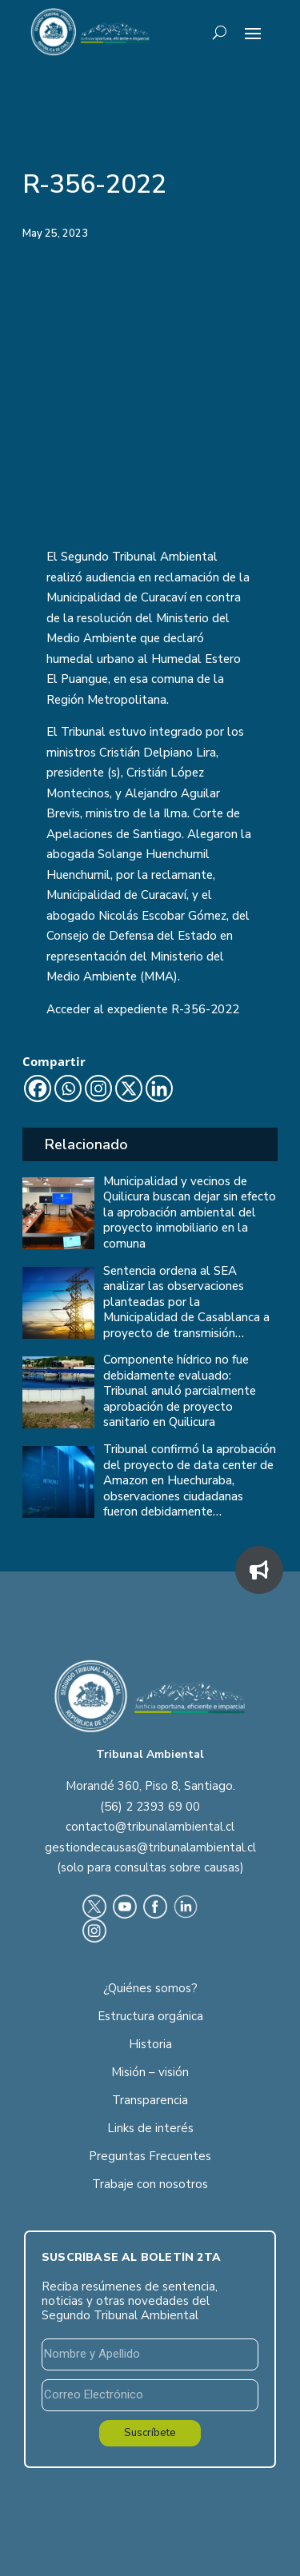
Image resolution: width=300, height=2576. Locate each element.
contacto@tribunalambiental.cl (150, 1827)
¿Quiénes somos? (150, 1988)
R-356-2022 (205, 1009)
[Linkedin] (159, 1088)
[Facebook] (37, 1088)
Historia (150, 2044)
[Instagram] (98, 1088)
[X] (128, 1088)
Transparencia (150, 2100)
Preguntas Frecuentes (150, 2156)
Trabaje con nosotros (150, 2184)
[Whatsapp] (68, 1088)
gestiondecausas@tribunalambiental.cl (150, 1847)
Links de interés (150, 2128)
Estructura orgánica (150, 2016)
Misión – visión (150, 2072)
